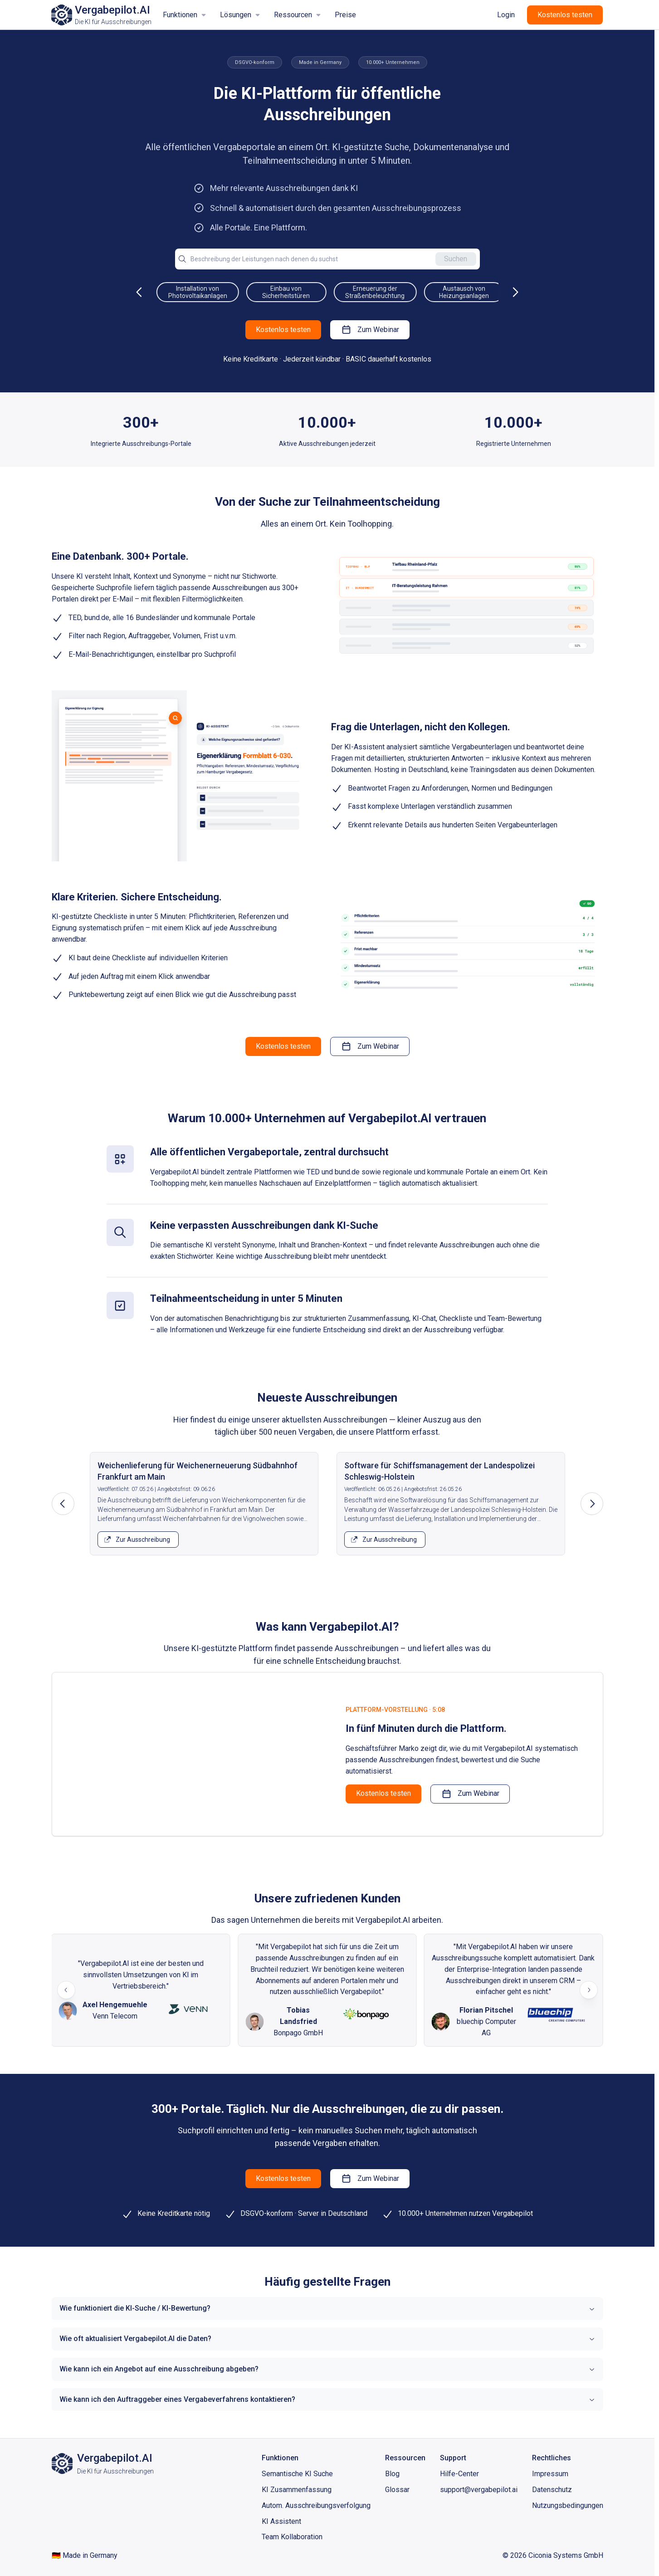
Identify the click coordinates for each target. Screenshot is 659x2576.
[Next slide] (589, 1990)
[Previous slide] (66, 1990)
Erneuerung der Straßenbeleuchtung (451, 292)
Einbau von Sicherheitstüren (362, 292)
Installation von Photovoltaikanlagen (273, 292)
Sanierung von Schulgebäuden (184, 292)
